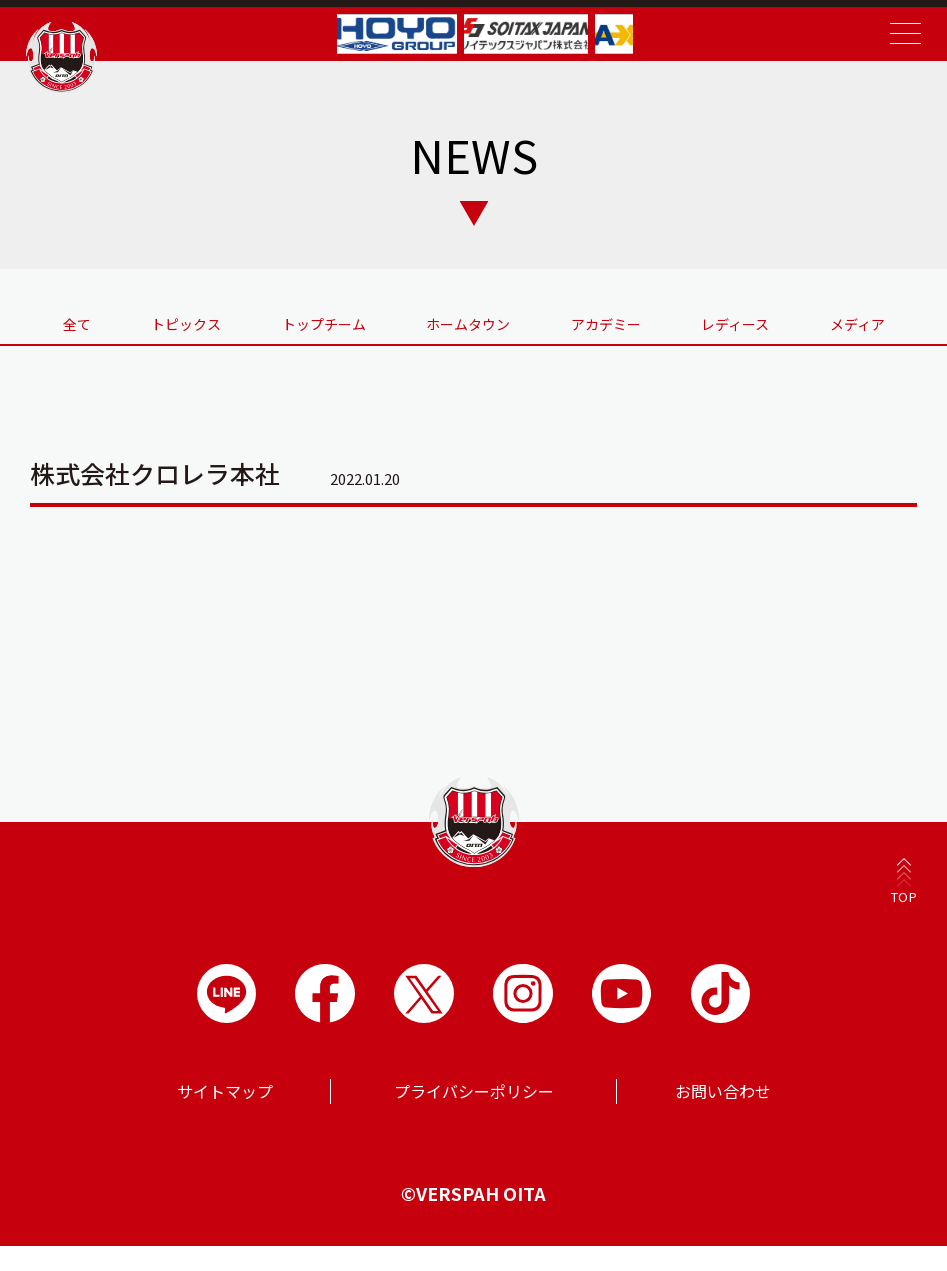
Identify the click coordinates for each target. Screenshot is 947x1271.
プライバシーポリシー (474, 1116)
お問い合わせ (723, 1116)
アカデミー (610, 333)
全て (44, 333)
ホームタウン (464, 333)
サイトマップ (225, 1116)
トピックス (165, 333)
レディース (748, 333)
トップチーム (312, 333)
